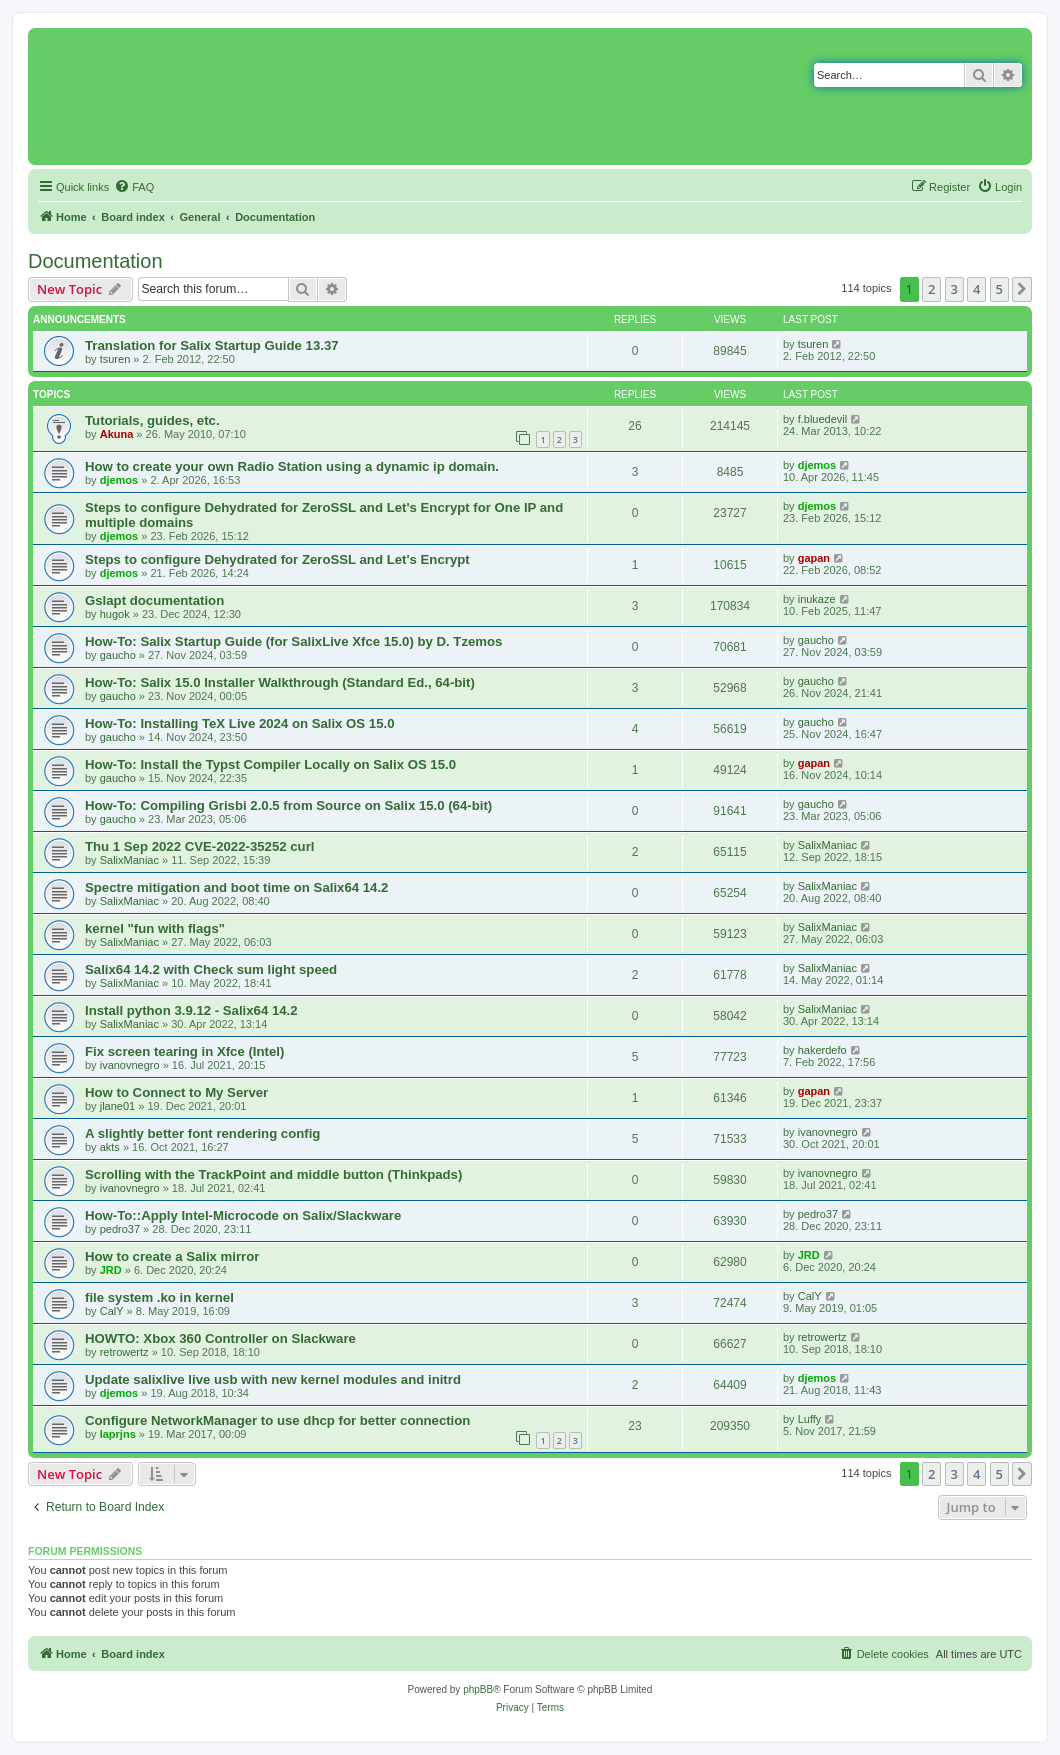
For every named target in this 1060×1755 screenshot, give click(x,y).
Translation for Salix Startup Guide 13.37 (212, 345)
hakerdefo (822, 1050)
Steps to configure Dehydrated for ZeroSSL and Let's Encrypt (277, 559)
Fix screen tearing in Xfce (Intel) (184, 1051)
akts (110, 1147)
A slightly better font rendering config (202, 1133)
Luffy (810, 1419)
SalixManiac (129, 860)
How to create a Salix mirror (172, 1256)
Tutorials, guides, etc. (152, 420)
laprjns (118, 1434)
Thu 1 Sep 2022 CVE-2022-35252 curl (199, 846)
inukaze (817, 599)
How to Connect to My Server (176, 1092)
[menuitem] (134, 187)
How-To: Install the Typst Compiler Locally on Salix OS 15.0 (270, 764)
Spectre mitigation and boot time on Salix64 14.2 (236, 887)
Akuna (117, 434)
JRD (111, 1270)
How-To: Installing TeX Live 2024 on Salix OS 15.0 (240, 723)
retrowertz (124, 1352)
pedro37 (120, 1229)
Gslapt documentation (154, 600)
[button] (1022, 289)
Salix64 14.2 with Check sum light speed (211, 969)
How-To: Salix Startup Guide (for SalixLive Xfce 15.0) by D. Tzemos (293, 641)
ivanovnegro (130, 1065)
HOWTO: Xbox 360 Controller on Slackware (220, 1338)
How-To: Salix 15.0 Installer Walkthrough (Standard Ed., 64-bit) (280, 682)
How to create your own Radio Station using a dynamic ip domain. (292, 466)
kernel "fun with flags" (155, 928)
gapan (814, 558)
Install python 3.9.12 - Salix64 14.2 (191, 1010)
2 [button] (931, 289)
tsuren (115, 359)
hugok (115, 614)
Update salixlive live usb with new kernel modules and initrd (273, 1379)
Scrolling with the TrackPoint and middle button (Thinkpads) (273, 1174)
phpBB (478, 1689)
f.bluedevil (823, 419)
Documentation (95, 261)
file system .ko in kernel (159, 1297)
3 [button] (954, 289)
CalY (112, 1311)
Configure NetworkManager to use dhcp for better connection (277, 1420)
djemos (119, 480)
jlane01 (117, 1106)
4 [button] (976, 289)
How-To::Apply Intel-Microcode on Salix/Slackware (243, 1215)
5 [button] (999, 289)
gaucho (118, 655)
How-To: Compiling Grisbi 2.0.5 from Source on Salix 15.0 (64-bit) (288, 805)
